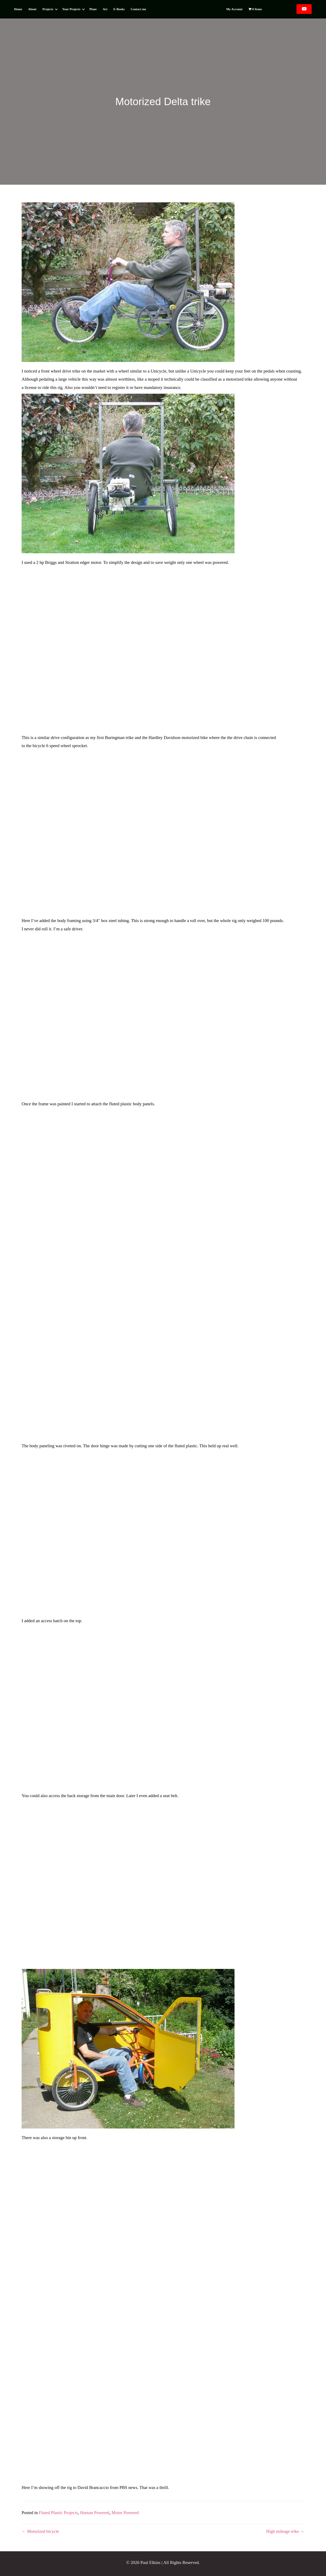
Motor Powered (125, 2512)
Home (18, 9)
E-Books (119, 9)
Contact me (138, 9)
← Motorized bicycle (40, 2531)
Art (105, 9)
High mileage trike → (285, 2531)
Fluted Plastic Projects (58, 2512)
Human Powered (94, 2512)
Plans (93, 9)
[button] (56, 9)
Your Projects (71, 9)
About (32, 9)
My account (234, 9)
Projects (47, 9)
